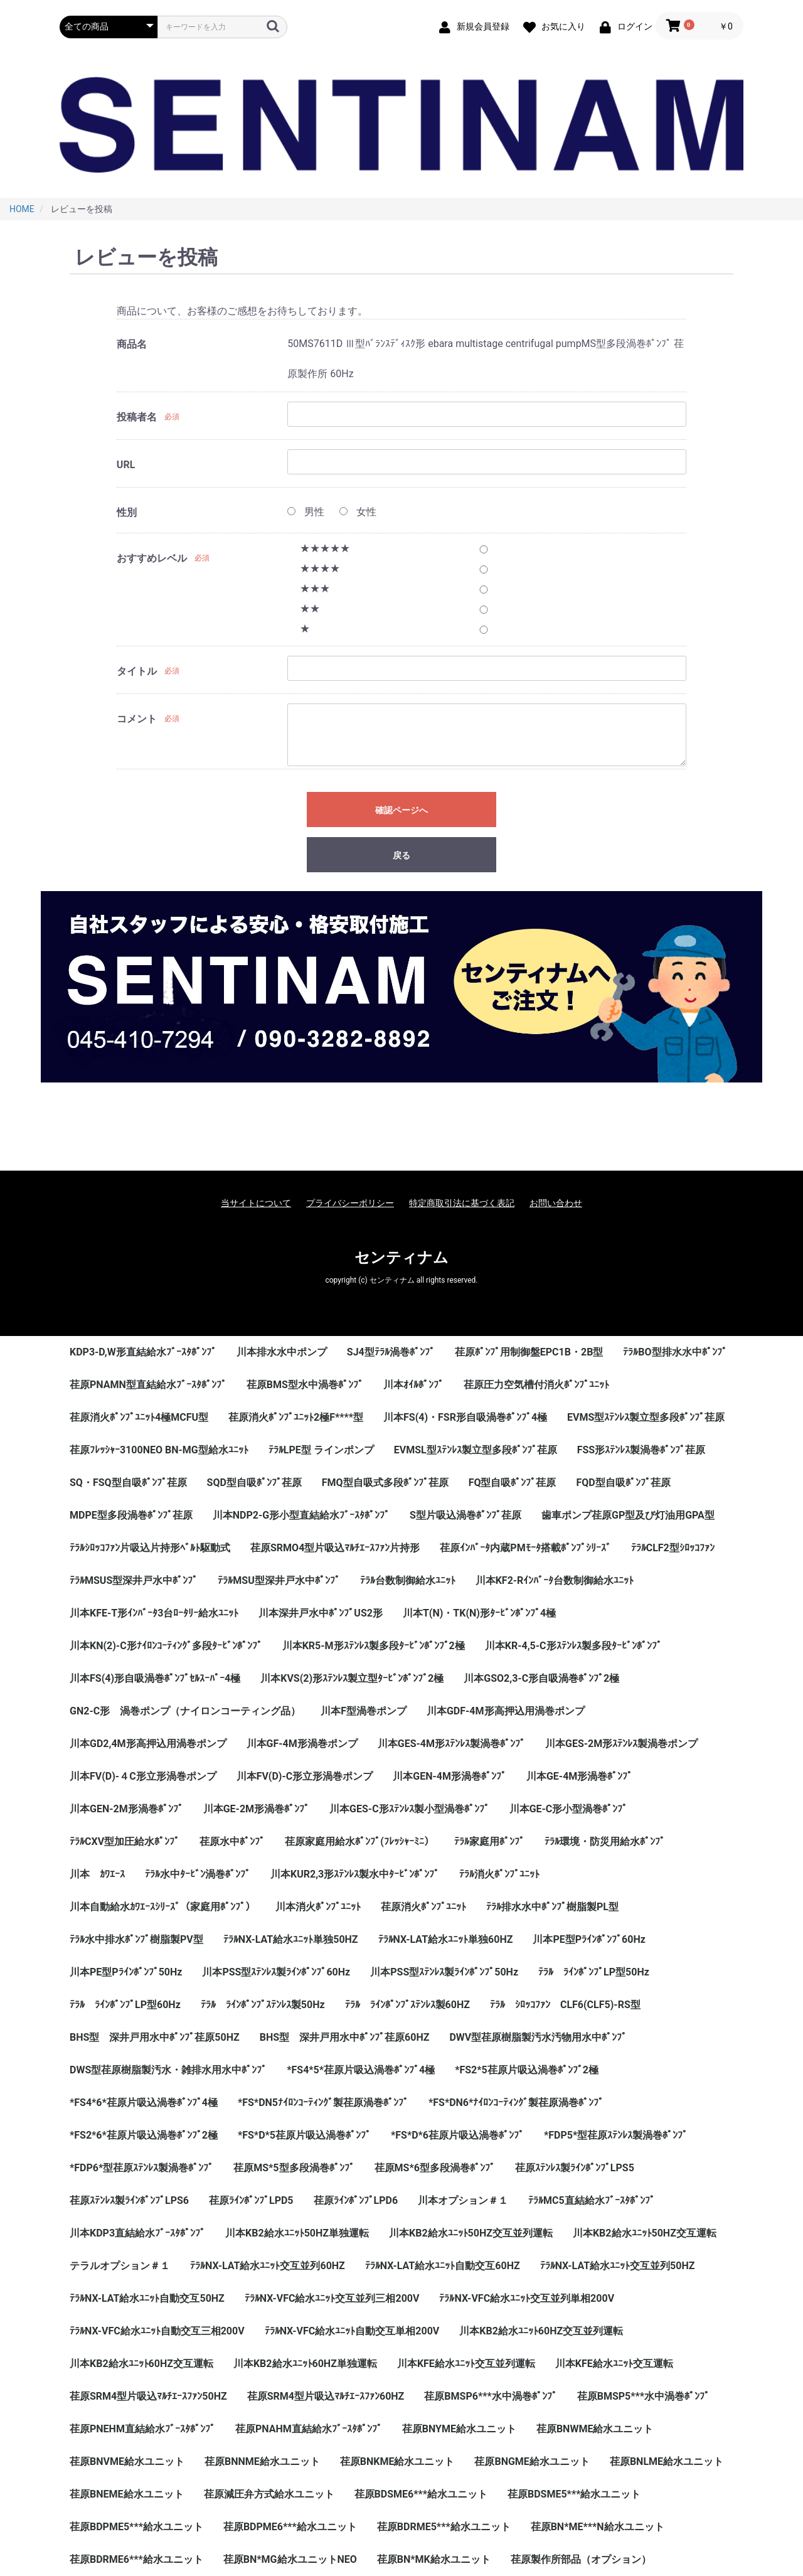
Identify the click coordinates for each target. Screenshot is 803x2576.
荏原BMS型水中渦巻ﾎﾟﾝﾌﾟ (305, 1385)
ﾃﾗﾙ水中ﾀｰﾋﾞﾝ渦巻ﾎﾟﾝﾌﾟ (197, 1874)
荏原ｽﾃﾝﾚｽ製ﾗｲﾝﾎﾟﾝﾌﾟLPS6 (129, 2200)
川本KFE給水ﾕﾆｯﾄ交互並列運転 (466, 2364)
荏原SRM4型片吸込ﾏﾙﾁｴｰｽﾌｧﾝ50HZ (148, 2396)
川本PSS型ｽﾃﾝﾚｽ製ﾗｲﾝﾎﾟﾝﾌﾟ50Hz (444, 1972)
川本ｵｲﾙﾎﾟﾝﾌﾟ (413, 1385)
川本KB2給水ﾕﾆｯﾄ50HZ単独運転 (297, 2233)
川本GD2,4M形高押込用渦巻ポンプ (148, 1744)
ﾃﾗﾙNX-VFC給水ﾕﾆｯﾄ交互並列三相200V (332, 2298)
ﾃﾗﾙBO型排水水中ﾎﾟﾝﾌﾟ (674, 1352)
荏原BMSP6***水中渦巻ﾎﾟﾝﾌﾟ (490, 2396)
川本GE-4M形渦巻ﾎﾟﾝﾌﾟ (579, 1776)
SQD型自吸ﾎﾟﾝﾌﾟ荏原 (254, 1482)
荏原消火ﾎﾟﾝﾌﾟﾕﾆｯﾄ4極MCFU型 (139, 1417)
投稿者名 (137, 417)
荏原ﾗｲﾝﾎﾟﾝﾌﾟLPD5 (251, 2200)
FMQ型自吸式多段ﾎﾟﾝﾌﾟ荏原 (385, 1482)
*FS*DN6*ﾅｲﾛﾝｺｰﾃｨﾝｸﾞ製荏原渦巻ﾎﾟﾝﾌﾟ (516, 2102)
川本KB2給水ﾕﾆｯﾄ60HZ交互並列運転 (541, 2331)
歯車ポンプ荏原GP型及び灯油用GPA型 (628, 1515)
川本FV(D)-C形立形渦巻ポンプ (305, 1776)
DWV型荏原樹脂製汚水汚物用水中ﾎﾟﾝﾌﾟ (538, 2037)
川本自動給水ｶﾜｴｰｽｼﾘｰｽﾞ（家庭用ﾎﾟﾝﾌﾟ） (162, 1907)
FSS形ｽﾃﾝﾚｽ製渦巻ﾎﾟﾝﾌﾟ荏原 (641, 1450)
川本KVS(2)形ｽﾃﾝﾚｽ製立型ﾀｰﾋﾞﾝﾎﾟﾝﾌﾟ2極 (352, 1678)
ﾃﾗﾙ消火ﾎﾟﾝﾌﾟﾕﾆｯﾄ (499, 1874)
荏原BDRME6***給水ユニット (136, 2559)
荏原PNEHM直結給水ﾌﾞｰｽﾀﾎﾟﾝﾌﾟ (142, 2429)
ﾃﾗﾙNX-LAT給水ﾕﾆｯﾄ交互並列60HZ (267, 2266)
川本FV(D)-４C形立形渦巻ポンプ (143, 1776)
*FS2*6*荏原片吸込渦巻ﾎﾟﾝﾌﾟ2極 (144, 2135)
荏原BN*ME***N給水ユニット (597, 2527)
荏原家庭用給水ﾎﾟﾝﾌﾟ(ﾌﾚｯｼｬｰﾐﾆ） (359, 1841)
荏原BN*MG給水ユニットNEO (290, 2559)
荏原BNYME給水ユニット (459, 2429)
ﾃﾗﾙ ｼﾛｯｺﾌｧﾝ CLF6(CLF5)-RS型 (565, 2005)
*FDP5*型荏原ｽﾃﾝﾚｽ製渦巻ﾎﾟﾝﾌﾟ (616, 2135)
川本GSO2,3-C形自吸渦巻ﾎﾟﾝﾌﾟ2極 (541, 1678)
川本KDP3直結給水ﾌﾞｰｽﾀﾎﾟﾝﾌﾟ (137, 2233)
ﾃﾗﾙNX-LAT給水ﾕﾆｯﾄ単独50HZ (290, 1939)
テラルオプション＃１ (120, 2266)
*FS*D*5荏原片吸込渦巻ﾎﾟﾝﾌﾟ (304, 2135)
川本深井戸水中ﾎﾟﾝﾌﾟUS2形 (320, 1613)
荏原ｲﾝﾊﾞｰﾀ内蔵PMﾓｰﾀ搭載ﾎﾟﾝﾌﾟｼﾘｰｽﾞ (525, 1548)
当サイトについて (256, 1203)
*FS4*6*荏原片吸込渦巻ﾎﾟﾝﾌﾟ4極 (144, 2102)
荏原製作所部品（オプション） (581, 2559)
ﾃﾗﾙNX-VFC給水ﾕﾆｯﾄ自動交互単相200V (352, 2331)
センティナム (401, 1257)
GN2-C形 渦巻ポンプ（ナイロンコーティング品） (185, 1711)
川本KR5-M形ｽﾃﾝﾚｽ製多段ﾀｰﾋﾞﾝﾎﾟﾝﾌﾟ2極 (373, 1646)
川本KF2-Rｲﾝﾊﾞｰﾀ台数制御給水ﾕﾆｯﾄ (555, 1580)
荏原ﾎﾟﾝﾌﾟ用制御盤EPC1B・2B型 (529, 1352)
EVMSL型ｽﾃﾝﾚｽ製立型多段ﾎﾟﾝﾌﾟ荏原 (475, 1450)
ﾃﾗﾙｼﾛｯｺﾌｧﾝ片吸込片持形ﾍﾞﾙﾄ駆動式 (150, 1548)
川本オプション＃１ (463, 2200)
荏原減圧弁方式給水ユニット (269, 2494)
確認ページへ (401, 810)
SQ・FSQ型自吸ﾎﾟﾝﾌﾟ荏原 (128, 1482)
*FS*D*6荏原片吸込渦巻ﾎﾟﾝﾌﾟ (457, 2135)
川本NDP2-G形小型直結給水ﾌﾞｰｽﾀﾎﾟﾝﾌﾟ (301, 1515)
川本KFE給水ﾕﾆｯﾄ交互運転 (614, 2364)
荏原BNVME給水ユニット (127, 2461)
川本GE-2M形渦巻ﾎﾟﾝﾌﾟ (256, 1809)
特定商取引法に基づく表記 (461, 1203)
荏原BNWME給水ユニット (595, 2429)
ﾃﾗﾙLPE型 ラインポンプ (321, 1450)
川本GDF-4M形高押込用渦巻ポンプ (506, 1711)
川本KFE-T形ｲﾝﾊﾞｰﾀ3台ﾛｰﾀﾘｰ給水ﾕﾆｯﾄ (154, 1613)
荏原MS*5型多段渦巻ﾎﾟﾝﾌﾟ (293, 2168)
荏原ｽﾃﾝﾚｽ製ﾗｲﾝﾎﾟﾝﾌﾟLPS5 (574, 2168)
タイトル (137, 671)
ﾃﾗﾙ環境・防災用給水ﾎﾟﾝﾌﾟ (605, 1841)
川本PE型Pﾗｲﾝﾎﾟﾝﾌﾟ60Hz (589, 1939)
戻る (401, 855)
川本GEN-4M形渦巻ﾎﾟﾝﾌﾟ (449, 1776)
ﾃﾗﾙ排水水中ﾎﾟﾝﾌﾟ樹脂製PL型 (552, 1907)
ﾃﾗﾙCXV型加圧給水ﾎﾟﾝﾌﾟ (124, 1841)
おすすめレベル (152, 558)
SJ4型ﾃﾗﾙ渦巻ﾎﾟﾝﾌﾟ (391, 1352)
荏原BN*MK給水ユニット (434, 2559)
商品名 (132, 344)
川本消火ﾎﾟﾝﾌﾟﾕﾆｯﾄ (318, 1907)
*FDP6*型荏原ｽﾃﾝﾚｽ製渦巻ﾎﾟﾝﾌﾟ (141, 2168)
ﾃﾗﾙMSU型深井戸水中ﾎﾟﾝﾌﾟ (278, 1580)
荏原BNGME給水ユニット (531, 2461)
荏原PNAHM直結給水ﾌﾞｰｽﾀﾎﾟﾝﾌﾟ (308, 2429)
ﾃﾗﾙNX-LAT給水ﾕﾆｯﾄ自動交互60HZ (442, 2266)
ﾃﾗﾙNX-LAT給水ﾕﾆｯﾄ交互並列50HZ (617, 2266)
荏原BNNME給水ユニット (262, 2461)
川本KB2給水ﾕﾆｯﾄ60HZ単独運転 (305, 2364)
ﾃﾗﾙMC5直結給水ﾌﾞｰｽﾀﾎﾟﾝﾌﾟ (591, 2200)
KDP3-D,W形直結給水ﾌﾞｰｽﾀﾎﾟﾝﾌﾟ (143, 1352)
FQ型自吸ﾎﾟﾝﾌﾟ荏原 (512, 1482)
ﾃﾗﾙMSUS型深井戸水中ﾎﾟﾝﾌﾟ (134, 1580)
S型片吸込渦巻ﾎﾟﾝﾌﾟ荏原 (465, 1515)
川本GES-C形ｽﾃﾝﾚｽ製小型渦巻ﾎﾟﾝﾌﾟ (409, 1809)
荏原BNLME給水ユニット (666, 2461)
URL (126, 465)
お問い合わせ (555, 1203)
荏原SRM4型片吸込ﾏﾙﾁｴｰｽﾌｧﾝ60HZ (326, 2396)
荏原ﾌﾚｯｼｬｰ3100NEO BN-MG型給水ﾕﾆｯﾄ (159, 1450)
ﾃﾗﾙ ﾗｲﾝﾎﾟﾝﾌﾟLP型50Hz (593, 1972)
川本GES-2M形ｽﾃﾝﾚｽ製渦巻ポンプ (621, 1744)
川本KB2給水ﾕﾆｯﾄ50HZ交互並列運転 (471, 2233)
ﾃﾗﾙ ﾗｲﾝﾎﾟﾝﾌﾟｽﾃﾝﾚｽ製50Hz (263, 2005)
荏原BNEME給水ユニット (127, 2494)
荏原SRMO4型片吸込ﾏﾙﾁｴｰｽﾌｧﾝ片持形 (335, 1548)
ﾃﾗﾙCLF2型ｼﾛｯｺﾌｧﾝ (673, 1548)
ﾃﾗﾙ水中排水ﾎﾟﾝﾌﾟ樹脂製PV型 (136, 1939)
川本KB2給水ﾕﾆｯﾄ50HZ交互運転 (644, 2233)
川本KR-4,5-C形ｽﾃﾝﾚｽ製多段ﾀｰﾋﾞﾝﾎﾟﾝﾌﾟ (573, 1646)
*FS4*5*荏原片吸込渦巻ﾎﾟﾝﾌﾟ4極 (361, 2070)
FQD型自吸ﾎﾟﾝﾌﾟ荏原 (623, 1482)
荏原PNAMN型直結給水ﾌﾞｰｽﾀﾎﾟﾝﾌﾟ (148, 1385)
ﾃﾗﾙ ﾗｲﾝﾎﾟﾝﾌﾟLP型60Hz (125, 2005)
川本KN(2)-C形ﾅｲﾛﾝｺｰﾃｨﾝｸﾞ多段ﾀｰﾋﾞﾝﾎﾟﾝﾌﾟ (166, 1646)
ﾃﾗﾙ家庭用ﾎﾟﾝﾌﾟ (489, 1841)
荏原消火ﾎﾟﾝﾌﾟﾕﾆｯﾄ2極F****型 (295, 1417)
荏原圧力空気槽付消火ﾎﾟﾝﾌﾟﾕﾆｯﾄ (536, 1385)
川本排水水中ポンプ (282, 1352)
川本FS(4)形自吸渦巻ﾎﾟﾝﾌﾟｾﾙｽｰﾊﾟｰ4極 (155, 1678)
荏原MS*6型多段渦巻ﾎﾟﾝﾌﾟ (435, 2168)
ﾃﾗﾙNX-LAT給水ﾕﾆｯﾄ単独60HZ (445, 1939)
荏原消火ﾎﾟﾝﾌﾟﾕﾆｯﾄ (423, 1907)
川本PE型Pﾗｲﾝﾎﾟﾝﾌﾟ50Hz (126, 1972)
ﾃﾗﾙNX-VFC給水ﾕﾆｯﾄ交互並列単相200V (526, 2298)
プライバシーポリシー (350, 1203)
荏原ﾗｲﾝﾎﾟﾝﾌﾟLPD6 (356, 2200)
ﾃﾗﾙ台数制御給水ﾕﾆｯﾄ (407, 1580)
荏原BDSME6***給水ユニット (420, 2494)
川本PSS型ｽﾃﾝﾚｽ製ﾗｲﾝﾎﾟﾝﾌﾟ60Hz (276, 1972)
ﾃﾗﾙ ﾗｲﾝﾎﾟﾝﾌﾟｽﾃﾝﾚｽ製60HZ (407, 2005)
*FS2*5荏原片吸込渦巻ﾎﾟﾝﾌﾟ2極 (526, 2070)
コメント (137, 719)
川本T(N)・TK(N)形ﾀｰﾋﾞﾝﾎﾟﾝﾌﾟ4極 (479, 1613)
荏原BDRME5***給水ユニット (444, 2527)
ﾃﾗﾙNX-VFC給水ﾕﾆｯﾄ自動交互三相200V (157, 2331)
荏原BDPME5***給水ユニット (136, 2527)
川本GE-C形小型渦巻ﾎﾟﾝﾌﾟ (568, 1809)
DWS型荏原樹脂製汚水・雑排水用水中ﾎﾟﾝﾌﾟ (168, 2070)
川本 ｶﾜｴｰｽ (97, 1874)
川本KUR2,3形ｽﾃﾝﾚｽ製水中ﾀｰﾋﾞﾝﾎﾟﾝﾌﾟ (354, 1874)
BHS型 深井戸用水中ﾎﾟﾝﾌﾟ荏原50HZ (155, 2037)
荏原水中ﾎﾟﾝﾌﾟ (232, 1841)
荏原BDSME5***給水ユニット (574, 2494)
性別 (127, 512)
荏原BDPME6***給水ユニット (290, 2527)
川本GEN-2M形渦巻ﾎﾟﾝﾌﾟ (126, 1809)
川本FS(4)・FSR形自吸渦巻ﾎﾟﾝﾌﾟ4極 (465, 1417)
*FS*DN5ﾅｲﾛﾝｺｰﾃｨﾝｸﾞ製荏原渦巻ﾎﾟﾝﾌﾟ (323, 2102)
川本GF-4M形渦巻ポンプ (302, 1744)
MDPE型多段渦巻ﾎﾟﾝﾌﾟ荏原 (131, 1515)
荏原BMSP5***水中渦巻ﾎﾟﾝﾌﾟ (643, 2396)
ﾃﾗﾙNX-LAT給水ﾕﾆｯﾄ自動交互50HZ (147, 2298)
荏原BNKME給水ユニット (397, 2461)
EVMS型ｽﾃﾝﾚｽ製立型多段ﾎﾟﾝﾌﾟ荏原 (646, 1417)
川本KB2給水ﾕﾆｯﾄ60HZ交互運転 (141, 2364)
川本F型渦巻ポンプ (364, 1711)
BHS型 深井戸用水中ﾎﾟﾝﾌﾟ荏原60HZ (345, 2037)
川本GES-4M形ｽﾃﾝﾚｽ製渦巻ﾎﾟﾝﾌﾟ (451, 1744)
